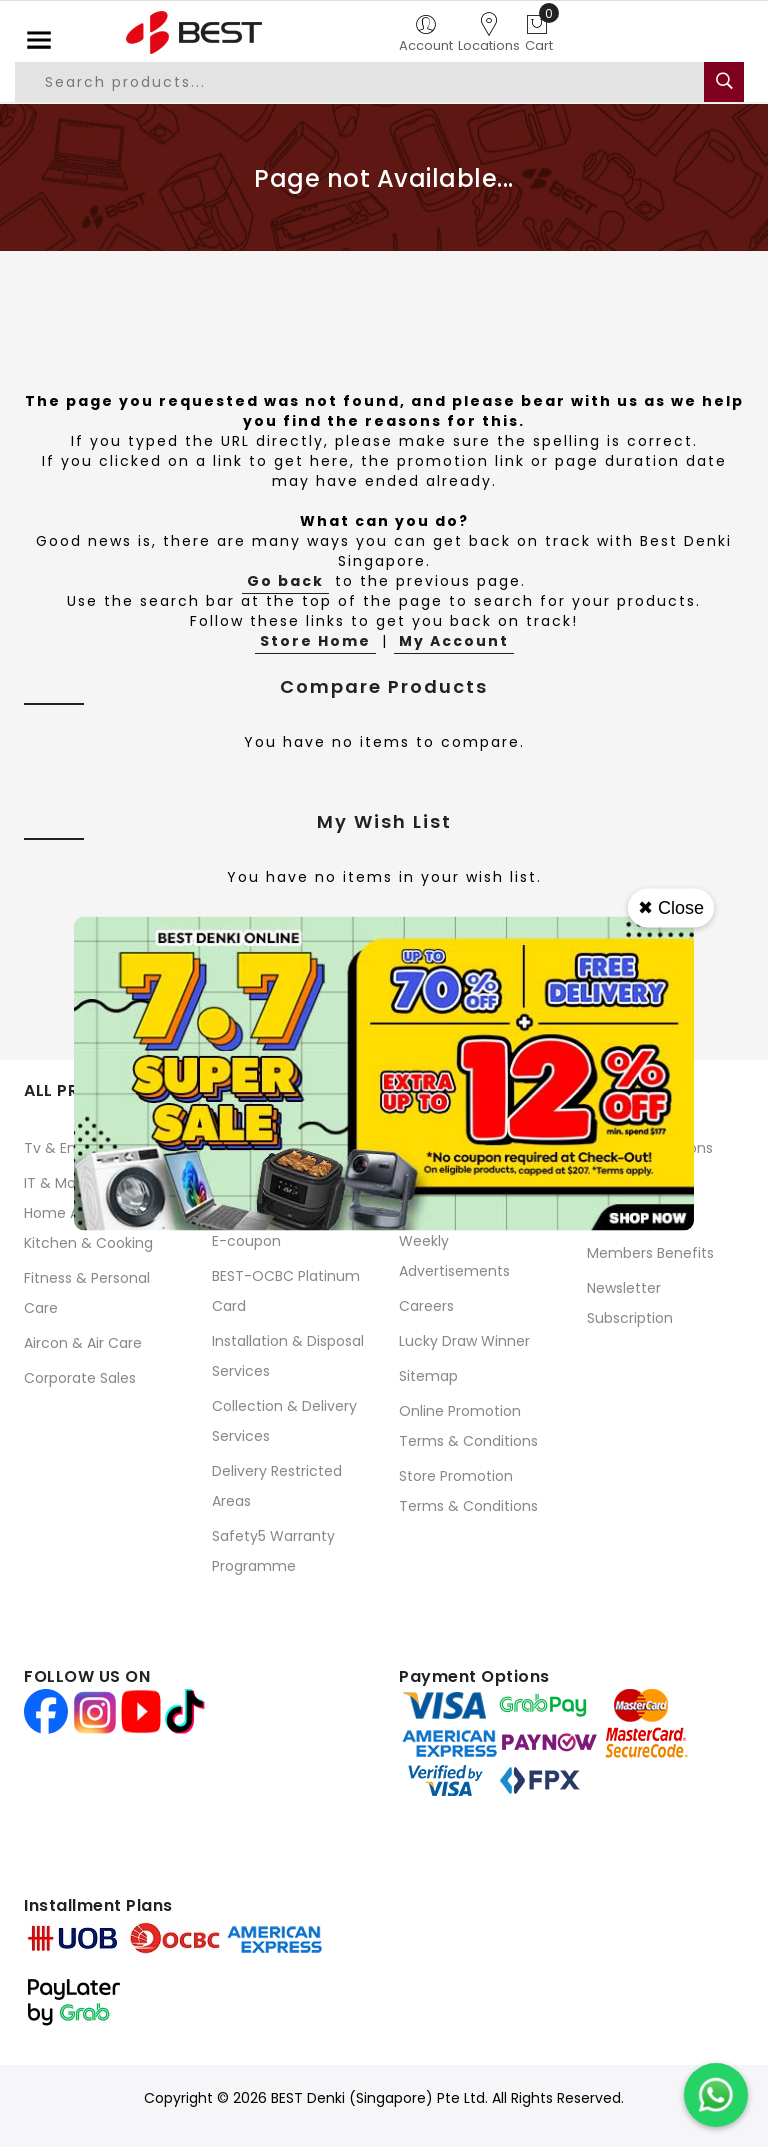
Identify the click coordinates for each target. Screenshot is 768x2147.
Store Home (315, 641)
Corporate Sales (80, 1378)
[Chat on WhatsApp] (716, 2095)
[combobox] (360, 82)
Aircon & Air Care (83, 1343)
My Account (454, 641)
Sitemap (428, 1376)
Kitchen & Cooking (88, 1243)
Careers (426, 1306)
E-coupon (246, 1241)
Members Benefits (650, 1253)
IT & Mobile (62, 1183)
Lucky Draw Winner (464, 1341)
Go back (285, 581)
